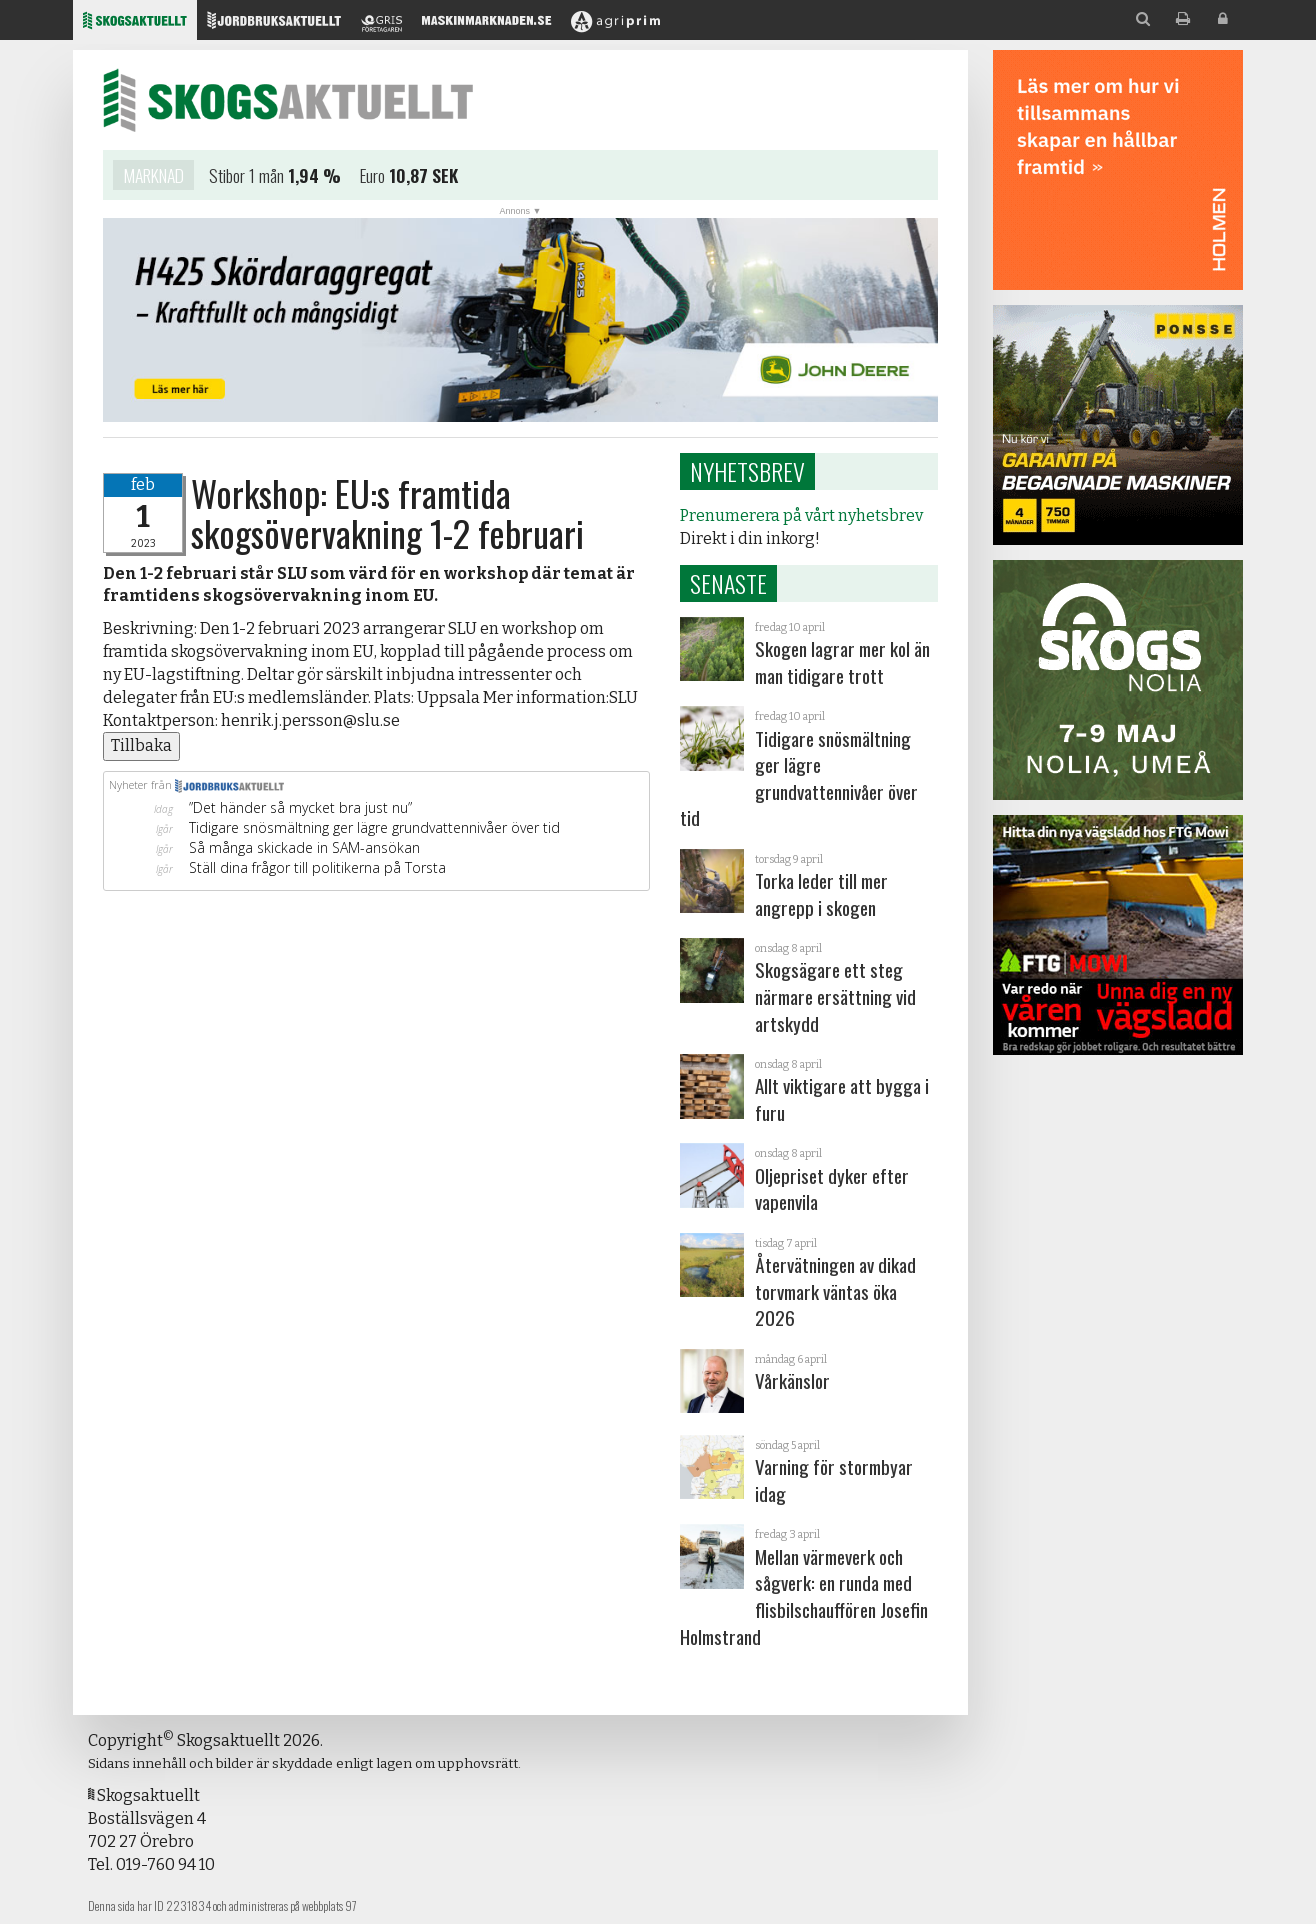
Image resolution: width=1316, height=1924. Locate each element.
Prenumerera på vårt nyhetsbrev (801, 515)
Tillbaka (141, 745)
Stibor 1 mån (246, 176)
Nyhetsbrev (747, 471)
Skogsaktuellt (288, 100)
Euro (372, 176)
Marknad (153, 176)
